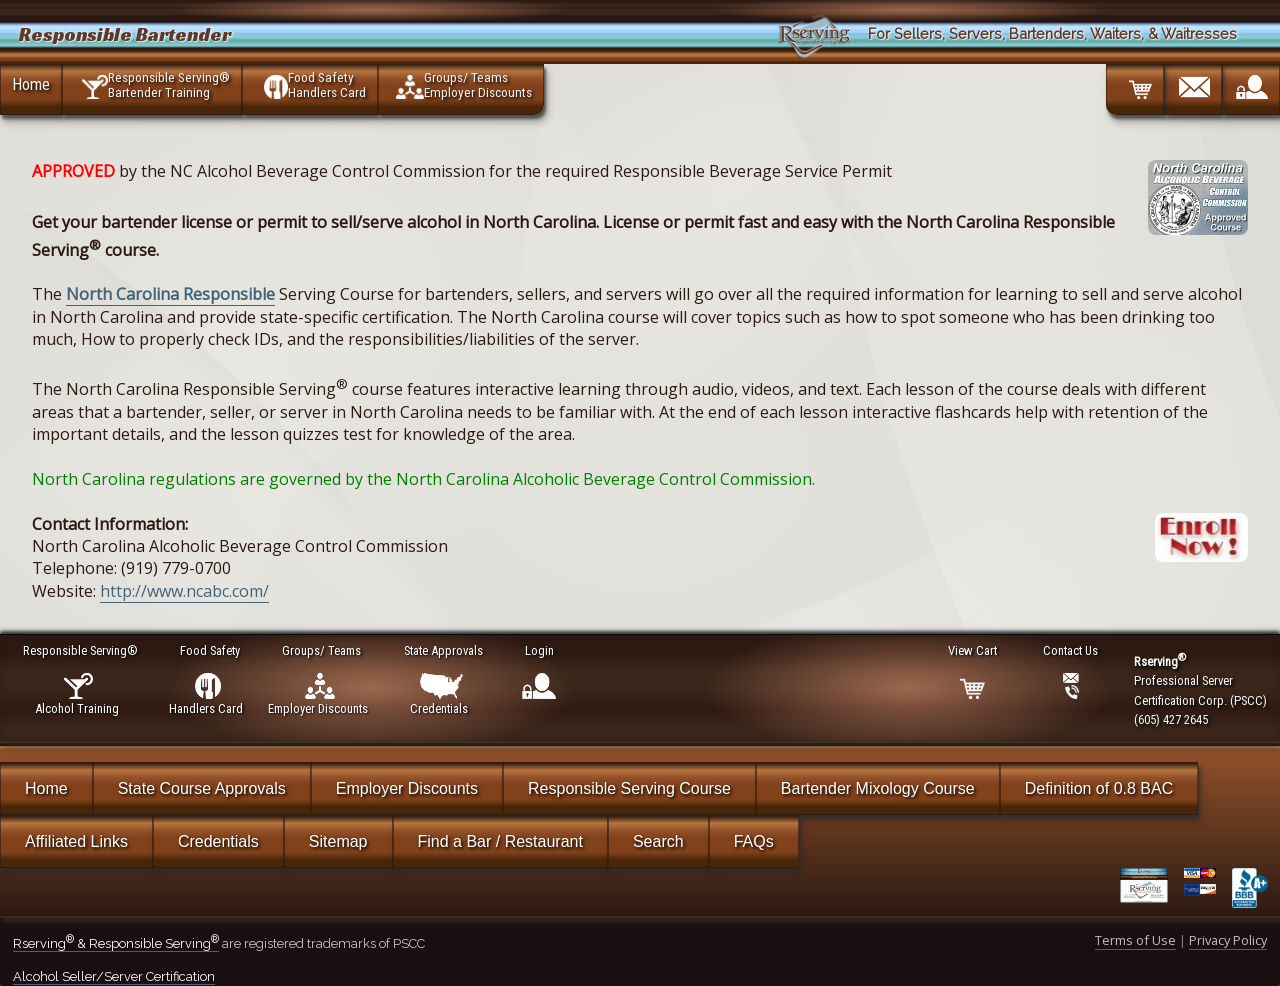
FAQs (754, 841)
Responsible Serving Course (629, 788)
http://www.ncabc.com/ (184, 591)
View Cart (973, 650)
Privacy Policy (1228, 940)
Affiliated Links (76, 841)
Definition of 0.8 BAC (1099, 788)
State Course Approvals (202, 788)
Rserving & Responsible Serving (116, 943)
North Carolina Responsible (170, 294)
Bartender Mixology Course (878, 788)
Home (31, 84)
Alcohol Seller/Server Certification (114, 976)
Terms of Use (1135, 940)
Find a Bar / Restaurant (500, 841)
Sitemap (338, 841)
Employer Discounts (407, 788)
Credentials (218, 841)
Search (658, 841)
